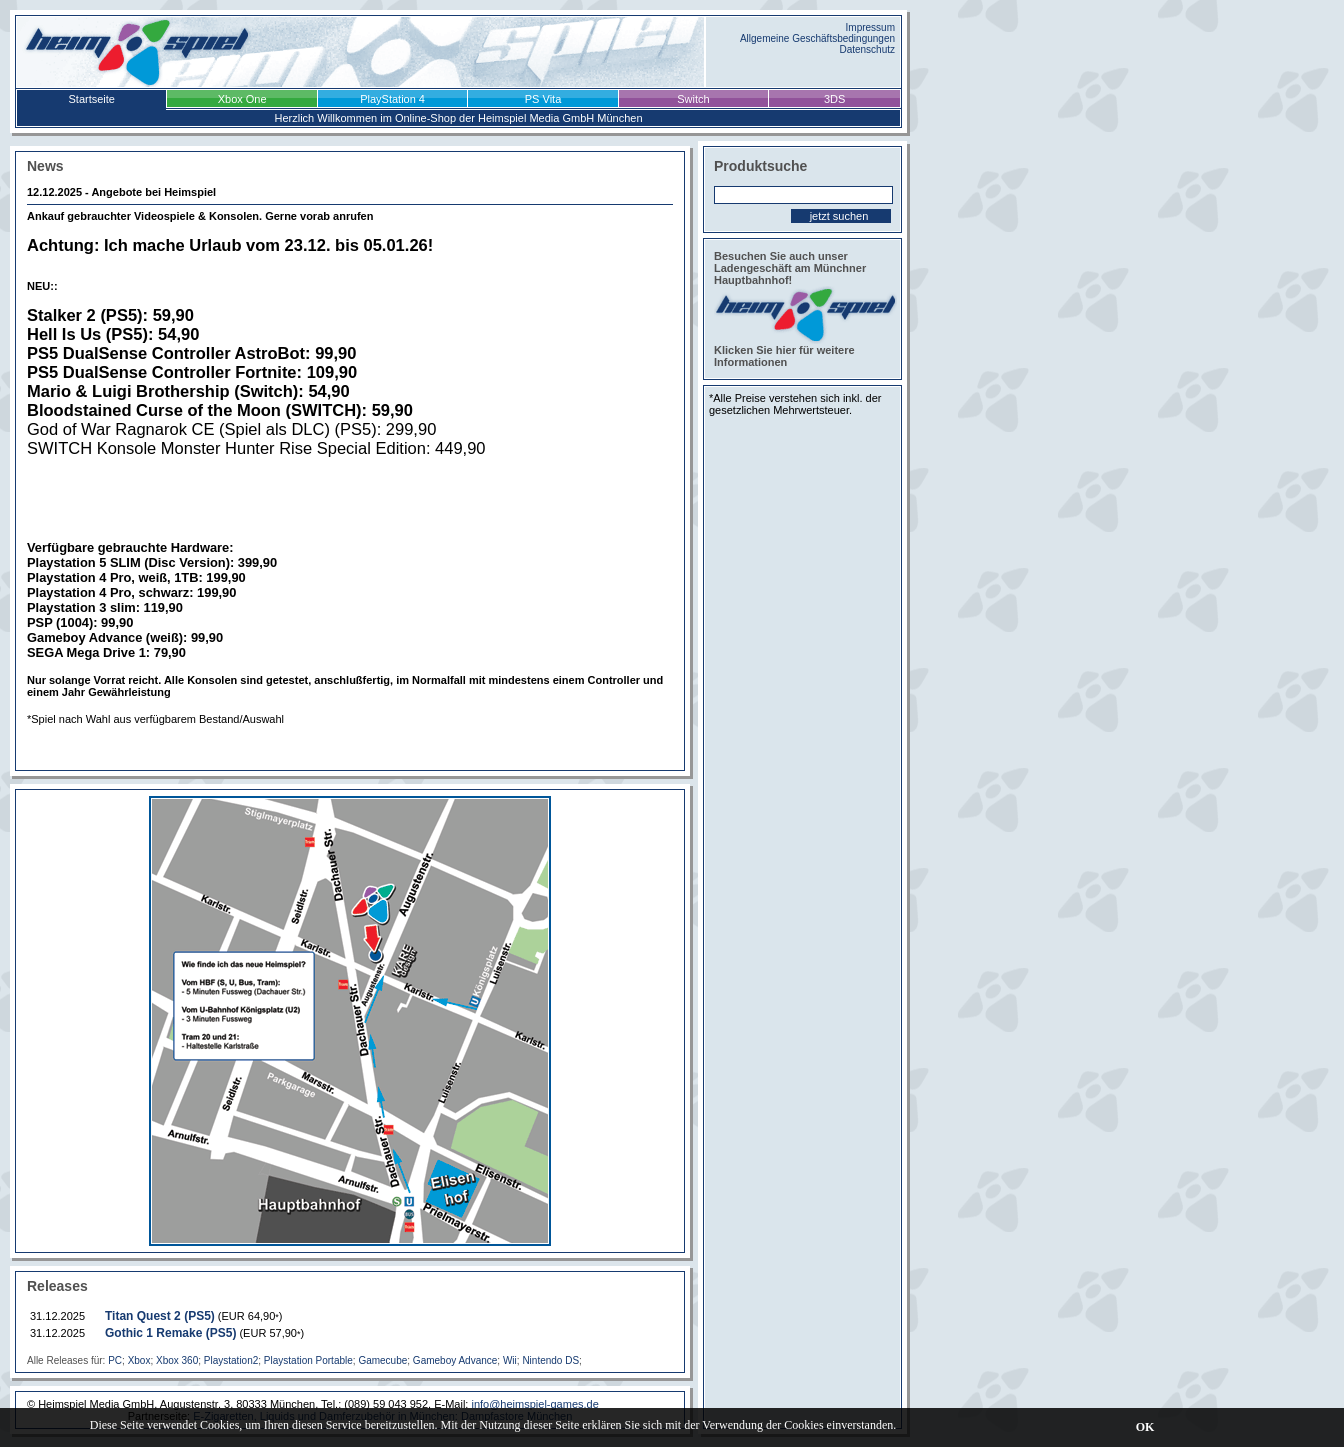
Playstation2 (231, 1360)
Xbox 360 (177, 1360)
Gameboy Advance (455, 1360)
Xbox (139, 1360)
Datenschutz (867, 49)
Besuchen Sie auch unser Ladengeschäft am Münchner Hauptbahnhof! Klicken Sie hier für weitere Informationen (802, 309)
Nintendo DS (550, 1360)
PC (115, 1360)
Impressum (870, 27)
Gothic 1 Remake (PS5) (170, 1333)
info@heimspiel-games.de (534, 1404)
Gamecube (382, 1360)
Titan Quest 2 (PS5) (160, 1316)
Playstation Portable (308, 1360)
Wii (510, 1360)
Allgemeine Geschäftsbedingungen (817, 38)
